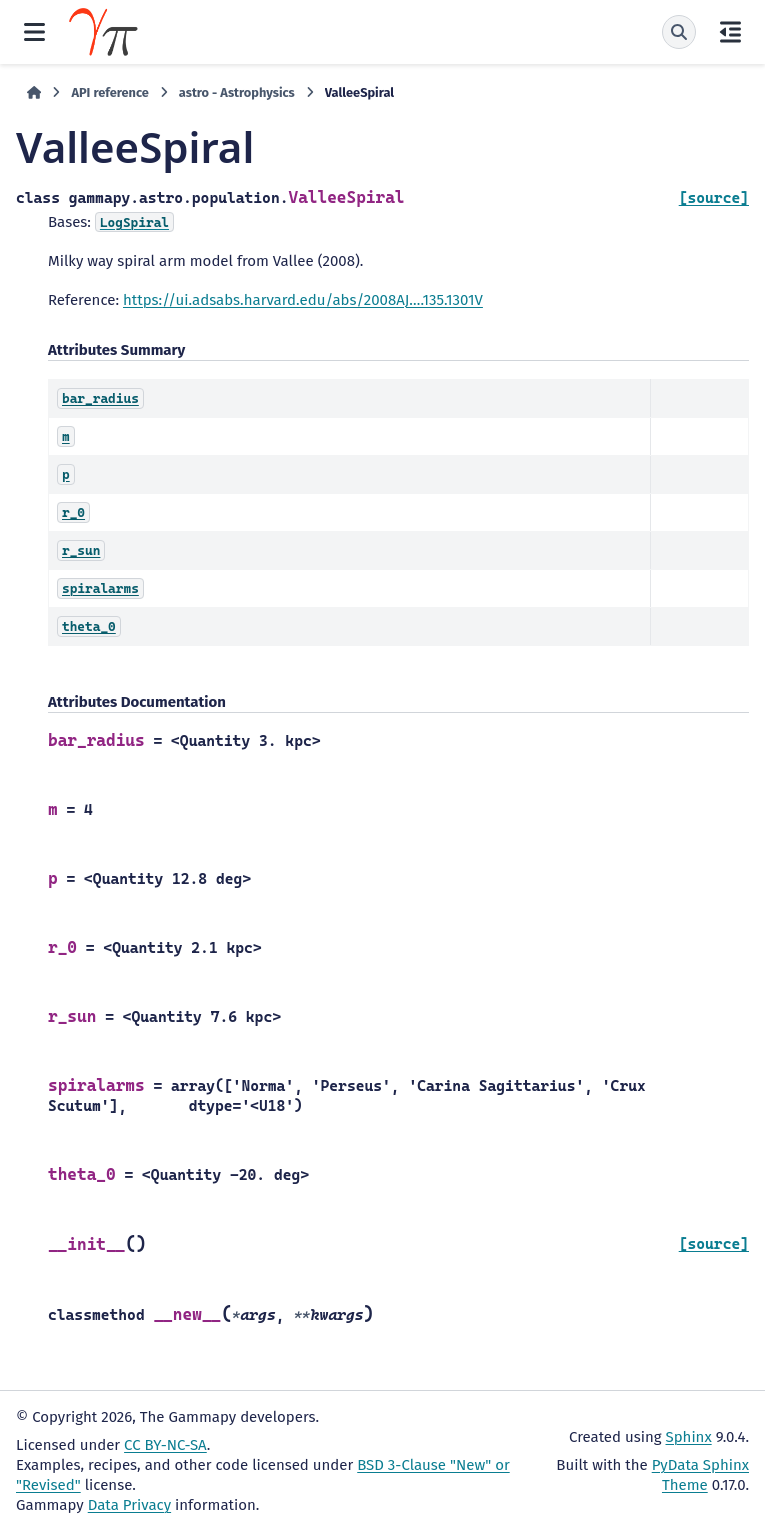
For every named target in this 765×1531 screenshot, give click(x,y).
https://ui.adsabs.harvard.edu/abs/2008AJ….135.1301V (303, 300)
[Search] (679, 32)
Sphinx (689, 1437)
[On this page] (730, 32)
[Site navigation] (34, 32)
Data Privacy (129, 1505)
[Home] (34, 93)
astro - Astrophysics (237, 92)
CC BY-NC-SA (165, 1445)
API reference (109, 92)
